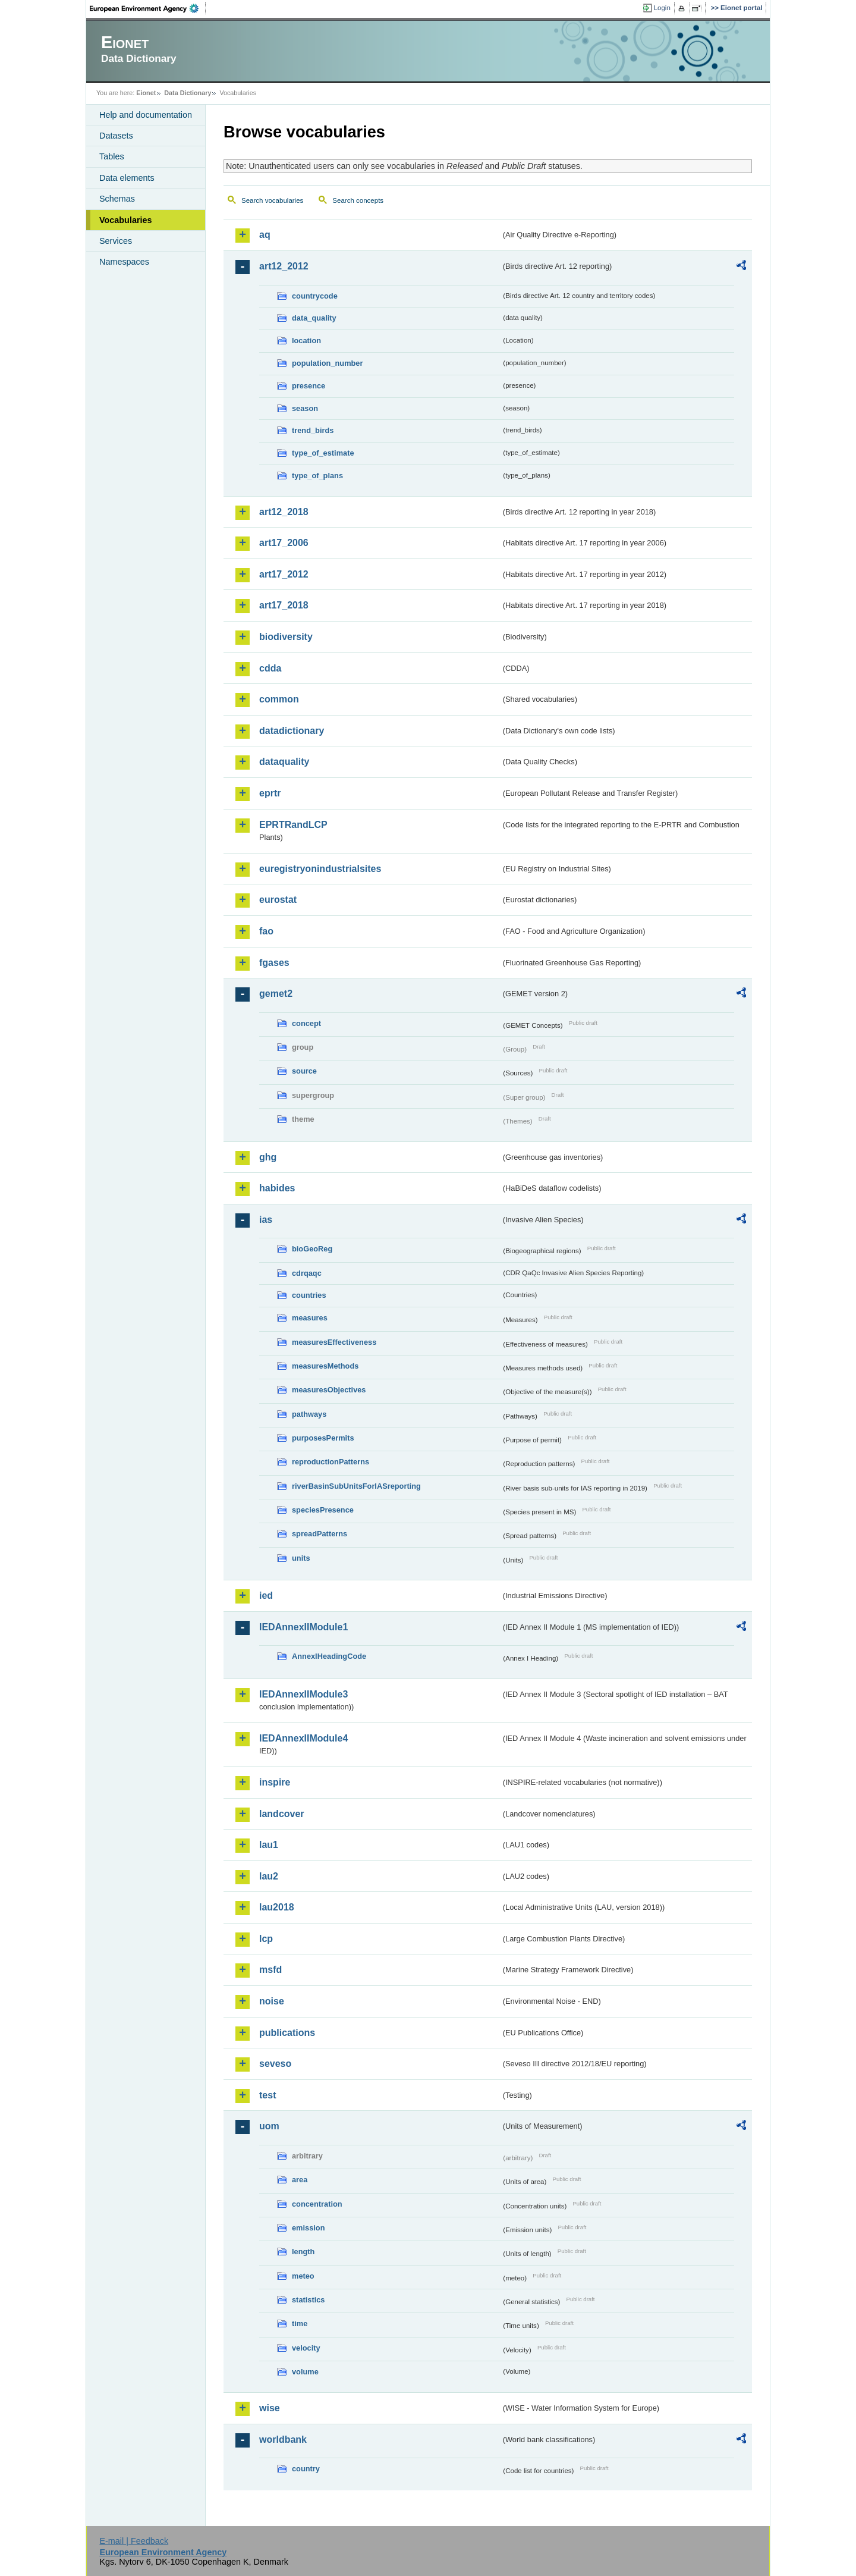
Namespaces (124, 261)
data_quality (314, 317)
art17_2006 (284, 543)
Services (115, 241)
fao (266, 931)
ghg (267, 1157)
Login (662, 7)
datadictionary (291, 731)
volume (305, 2371)
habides (277, 1188)
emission (308, 2227)
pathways (309, 1414)
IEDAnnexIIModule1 (303, 1627)
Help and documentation (145, 115)
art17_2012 (284, 574)
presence (308, 385)
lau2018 (276, 1907)
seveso (275, 2064)
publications (287, 2033)
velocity (306, 2347)
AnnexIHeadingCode (329, 1656)
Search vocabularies (272, 200)
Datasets (116, 135)
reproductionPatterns (330, 1461)
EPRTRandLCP (293, 825)
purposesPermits (323, 1437)
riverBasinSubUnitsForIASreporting (356, 1486)
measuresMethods (325, 1365)
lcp (266, 1939)
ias (265, 1220)
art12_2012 (284, 266)
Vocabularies (125, 220)
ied (266, 1595)
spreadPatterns (319, 1533)
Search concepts (357, 200)
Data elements (127, 178)
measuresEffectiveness (334, 1342)
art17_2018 (284, 605)
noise (271, 2001)
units (301, 1558)
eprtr (270, 793)
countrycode (315, 295)
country (306, 2468)
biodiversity (286, 637)
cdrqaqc (307, 1273)
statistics (308, 2299)
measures (310, 1317)
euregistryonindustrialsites (320, 869)
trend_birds (312, 430)
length (303, 2251)
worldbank (283, 2439)
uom (269, 2126)
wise (269, 2408)
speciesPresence (323, 1509)
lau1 (268, 1845)
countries (309, 1295)
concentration (317, 2204)
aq (264, 235)
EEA (148, 8)
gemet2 (275, 994)
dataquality (284, 762)
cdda (270, 668)
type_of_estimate (323, 452)
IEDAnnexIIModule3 (303, 1694)
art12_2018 (284, 512)
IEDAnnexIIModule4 (303, 1738)
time (299, 2323)
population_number (327, 363)
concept (306, 1023)
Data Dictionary (187, 92)
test (267, 2095)
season (305, 408)
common (279, 699)
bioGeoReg (312, 1248)
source (304, 1070)
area (299, 2179)
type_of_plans (317, 475)
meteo (303, 2275)
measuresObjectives (329, 1389)
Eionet (146, 92)
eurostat (278, 900)
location (306, 340)
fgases (274, 963)
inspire (274, 1782)
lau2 (268, 1876)
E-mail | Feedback (133, 2541)
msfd (270, 1970)
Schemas (117, 198)
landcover (281, 1814)
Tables (111, 156)
